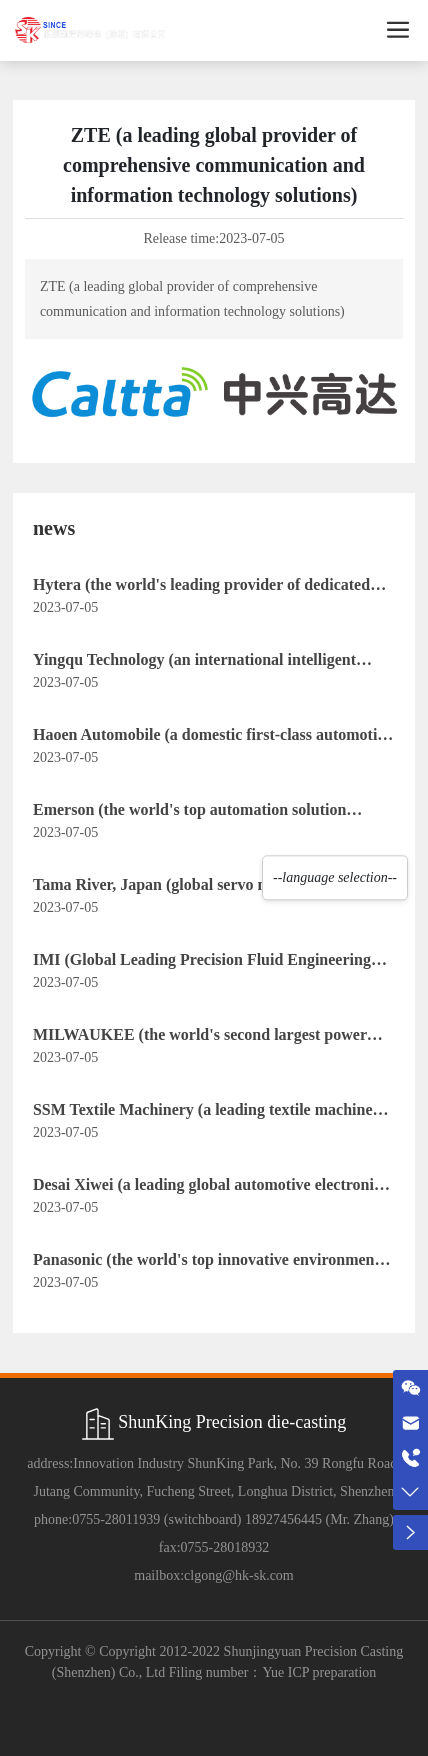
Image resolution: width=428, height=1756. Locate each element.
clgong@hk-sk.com (239, 1575)
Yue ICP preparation (319, 1672)
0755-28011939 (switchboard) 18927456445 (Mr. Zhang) (233, 1519)
